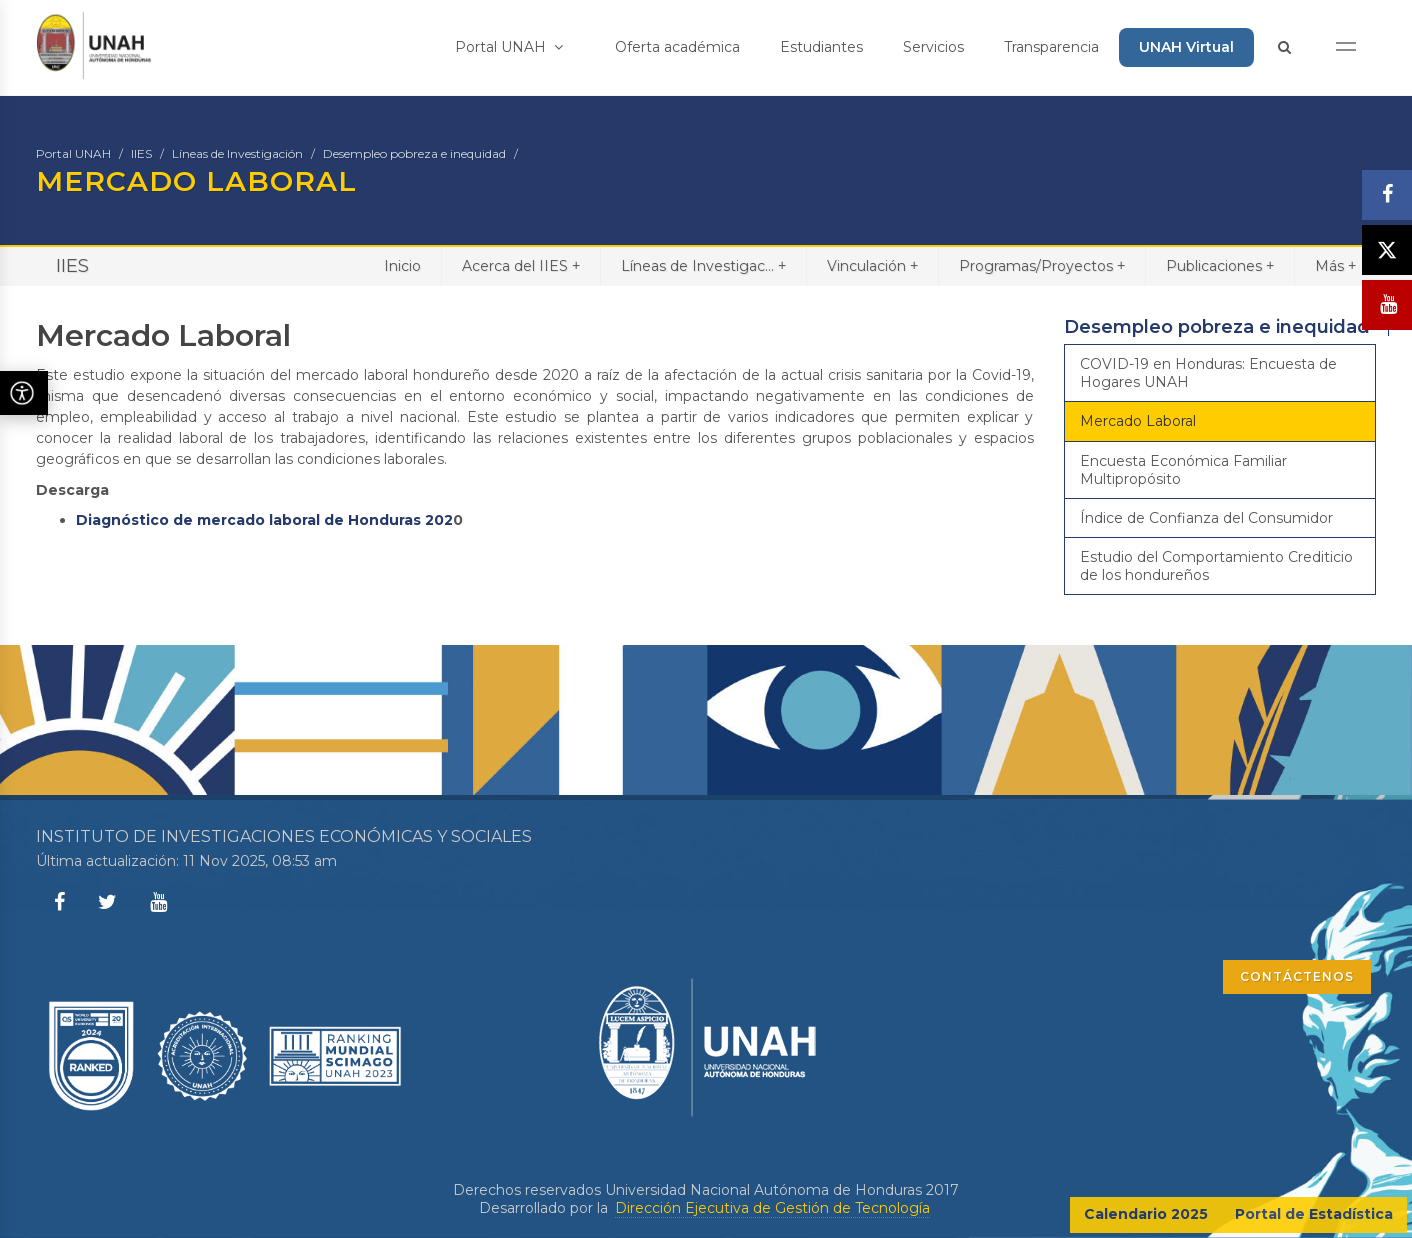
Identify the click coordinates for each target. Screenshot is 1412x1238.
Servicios (933, 47)
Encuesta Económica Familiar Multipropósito (1183, 470)
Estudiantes (821, 47)
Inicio (402, 266)
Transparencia (1051, 47)
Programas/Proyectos (1042, 265)
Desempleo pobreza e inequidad (414, 153)
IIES (141, 153)
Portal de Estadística (1314, 1214)
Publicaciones (1220, 265)
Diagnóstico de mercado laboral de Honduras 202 (264, 520)
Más (1335, 265)
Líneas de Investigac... (703, 265)
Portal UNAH (509, 47)
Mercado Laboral (1138, 421)
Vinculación (872, 265)
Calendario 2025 (1146, 1214)
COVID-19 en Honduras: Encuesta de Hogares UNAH (1208, 373)
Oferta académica (677, 47)
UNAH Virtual (1186, 47)
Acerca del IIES (521, 265)
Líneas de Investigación (237, 153)
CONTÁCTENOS (1297, 976)
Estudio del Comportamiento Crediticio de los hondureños (1216, 566)
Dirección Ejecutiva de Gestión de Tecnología (772, 1208)
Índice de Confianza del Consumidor (1206, 518)
